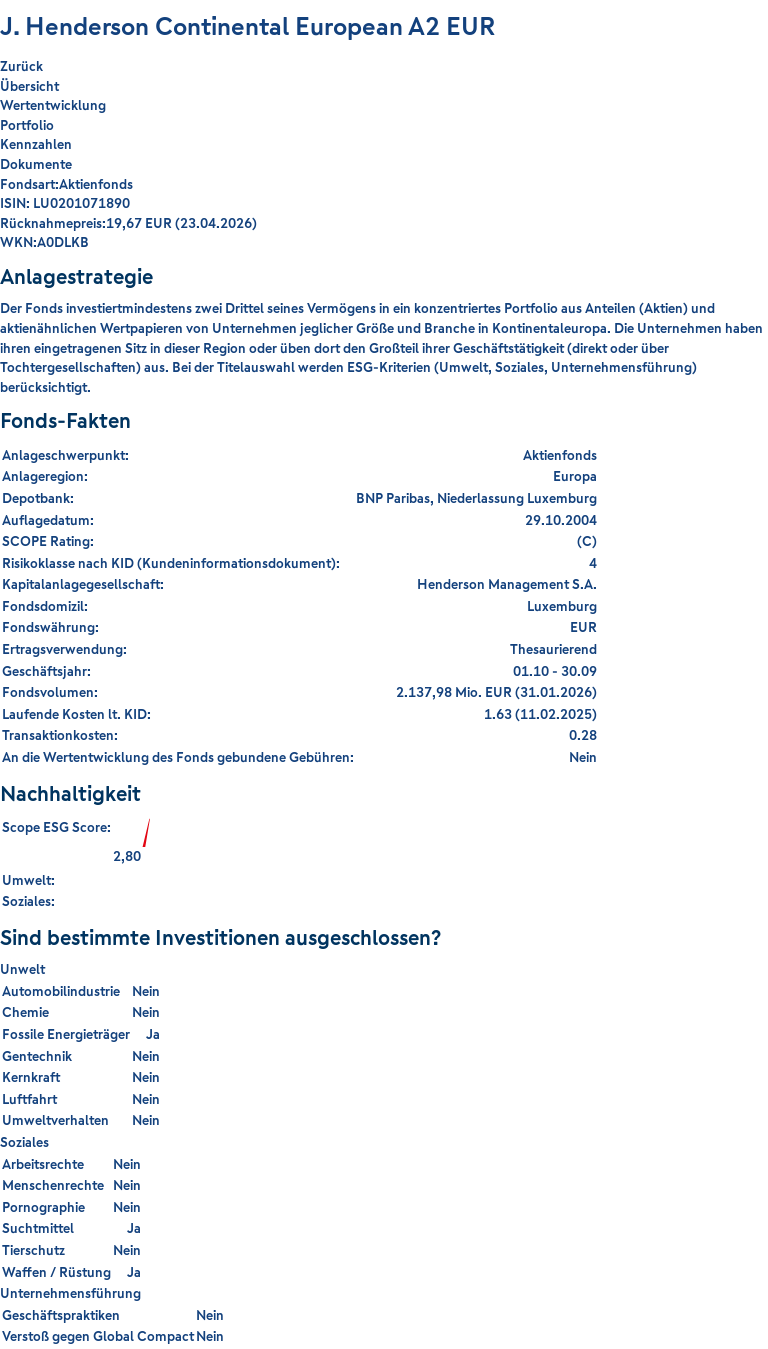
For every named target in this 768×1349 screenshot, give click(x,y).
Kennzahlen (36, 144)
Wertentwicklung (53, 105)
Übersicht (29, 86)
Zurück (21, 66)
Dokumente (36, 164)
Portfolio (27, 125)
